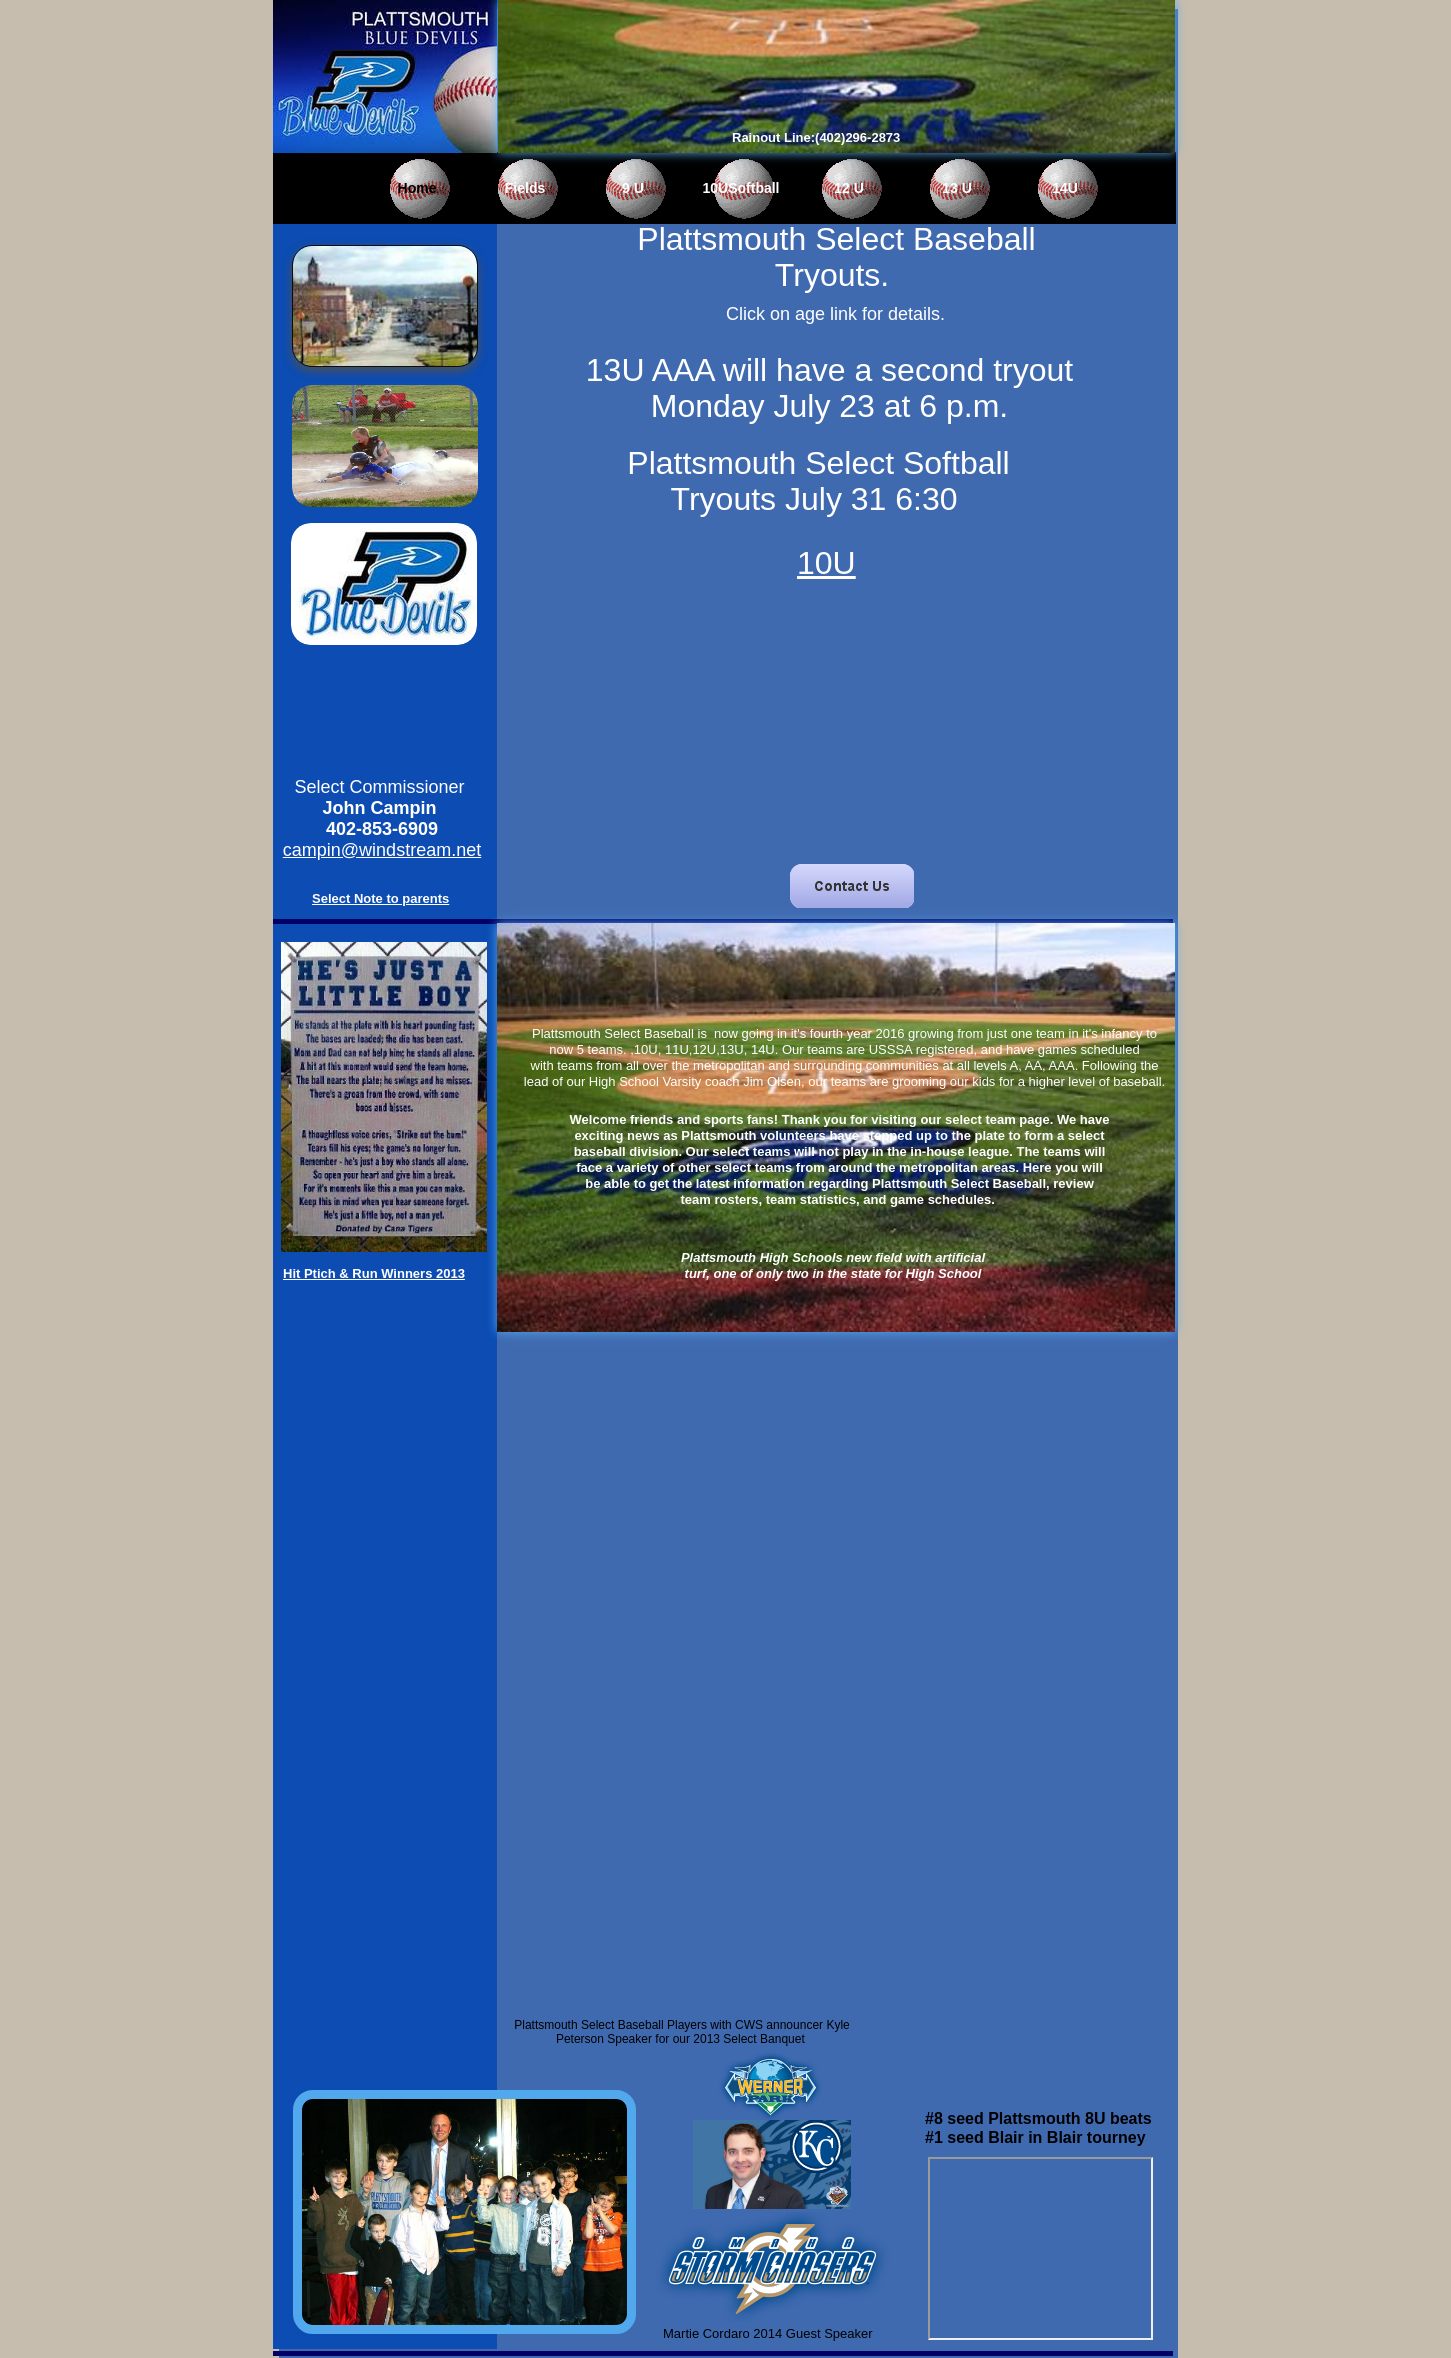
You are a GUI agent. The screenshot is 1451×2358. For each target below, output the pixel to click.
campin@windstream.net (382, 850)
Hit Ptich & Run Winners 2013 (374, 1273)
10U (826, 563)
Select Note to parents (380, 898)
